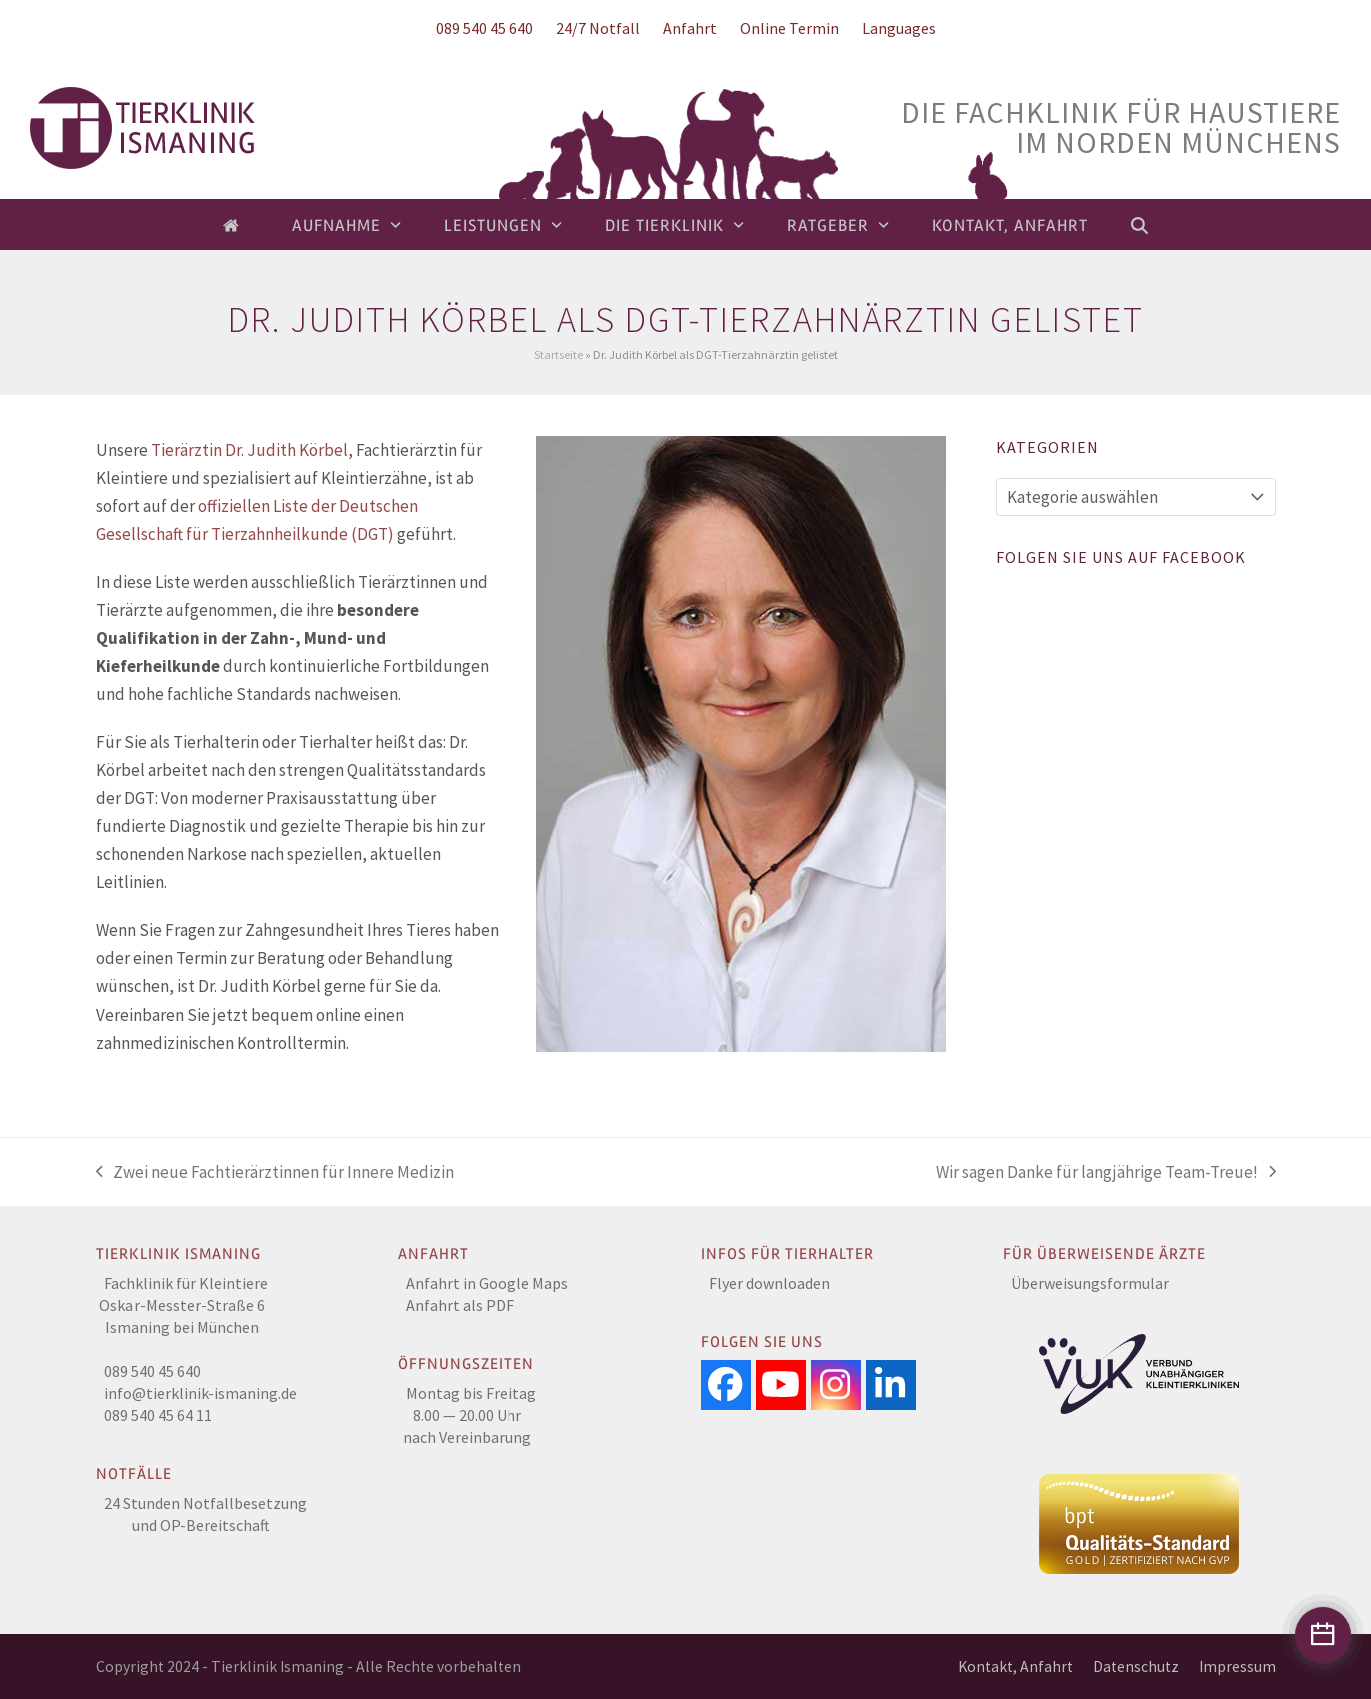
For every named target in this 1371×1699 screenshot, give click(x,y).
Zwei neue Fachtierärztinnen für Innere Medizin (275, 1173)
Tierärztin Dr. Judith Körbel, (252, 450)
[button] (1139, 225)
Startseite (558, 354)
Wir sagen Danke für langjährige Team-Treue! (1106, 1173)
